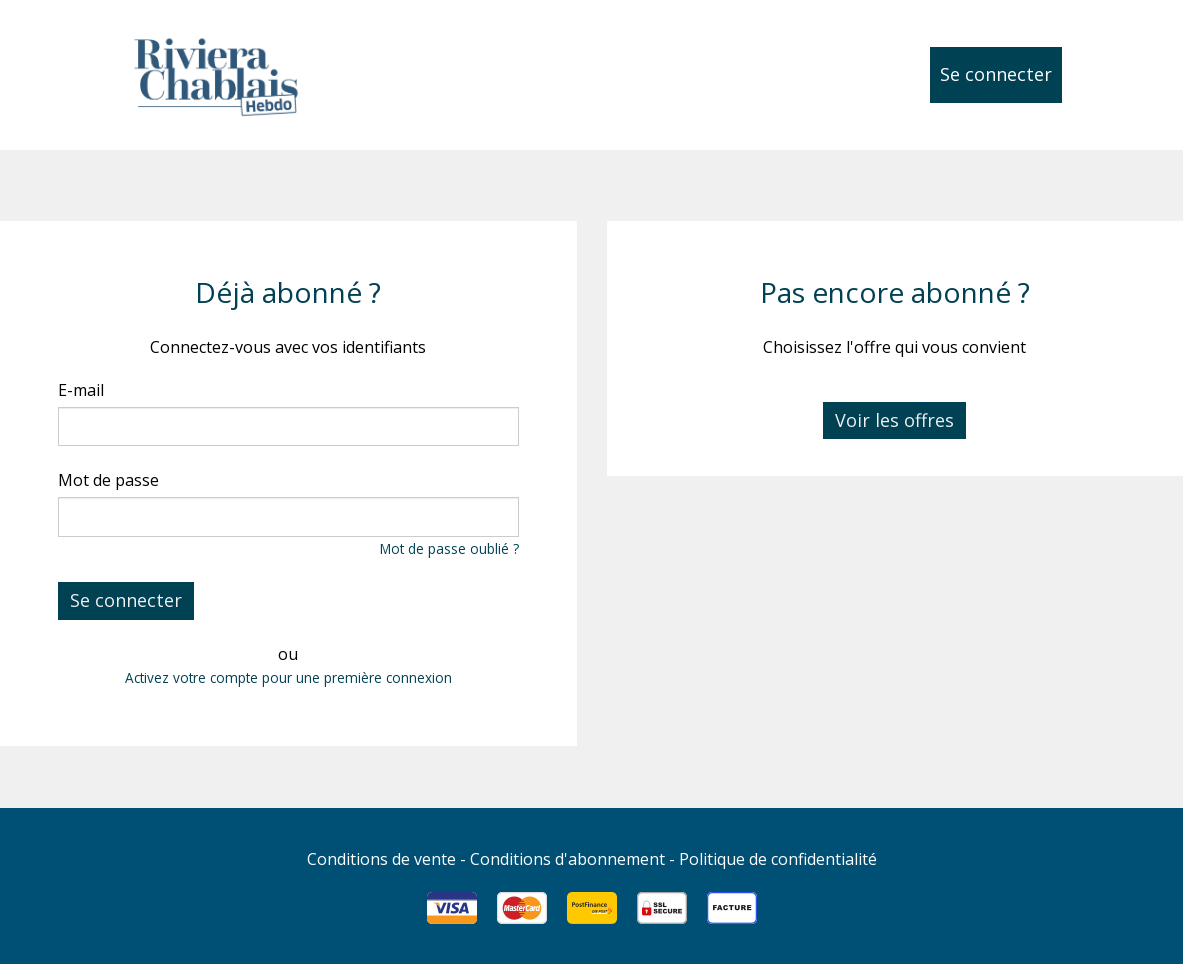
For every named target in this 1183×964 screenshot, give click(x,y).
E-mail (81, 390)
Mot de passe (108, 480)
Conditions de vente (381, 859)
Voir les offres (894, 420)
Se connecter (996, 74)
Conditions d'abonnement (567, 859)
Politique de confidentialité (778, 859)
